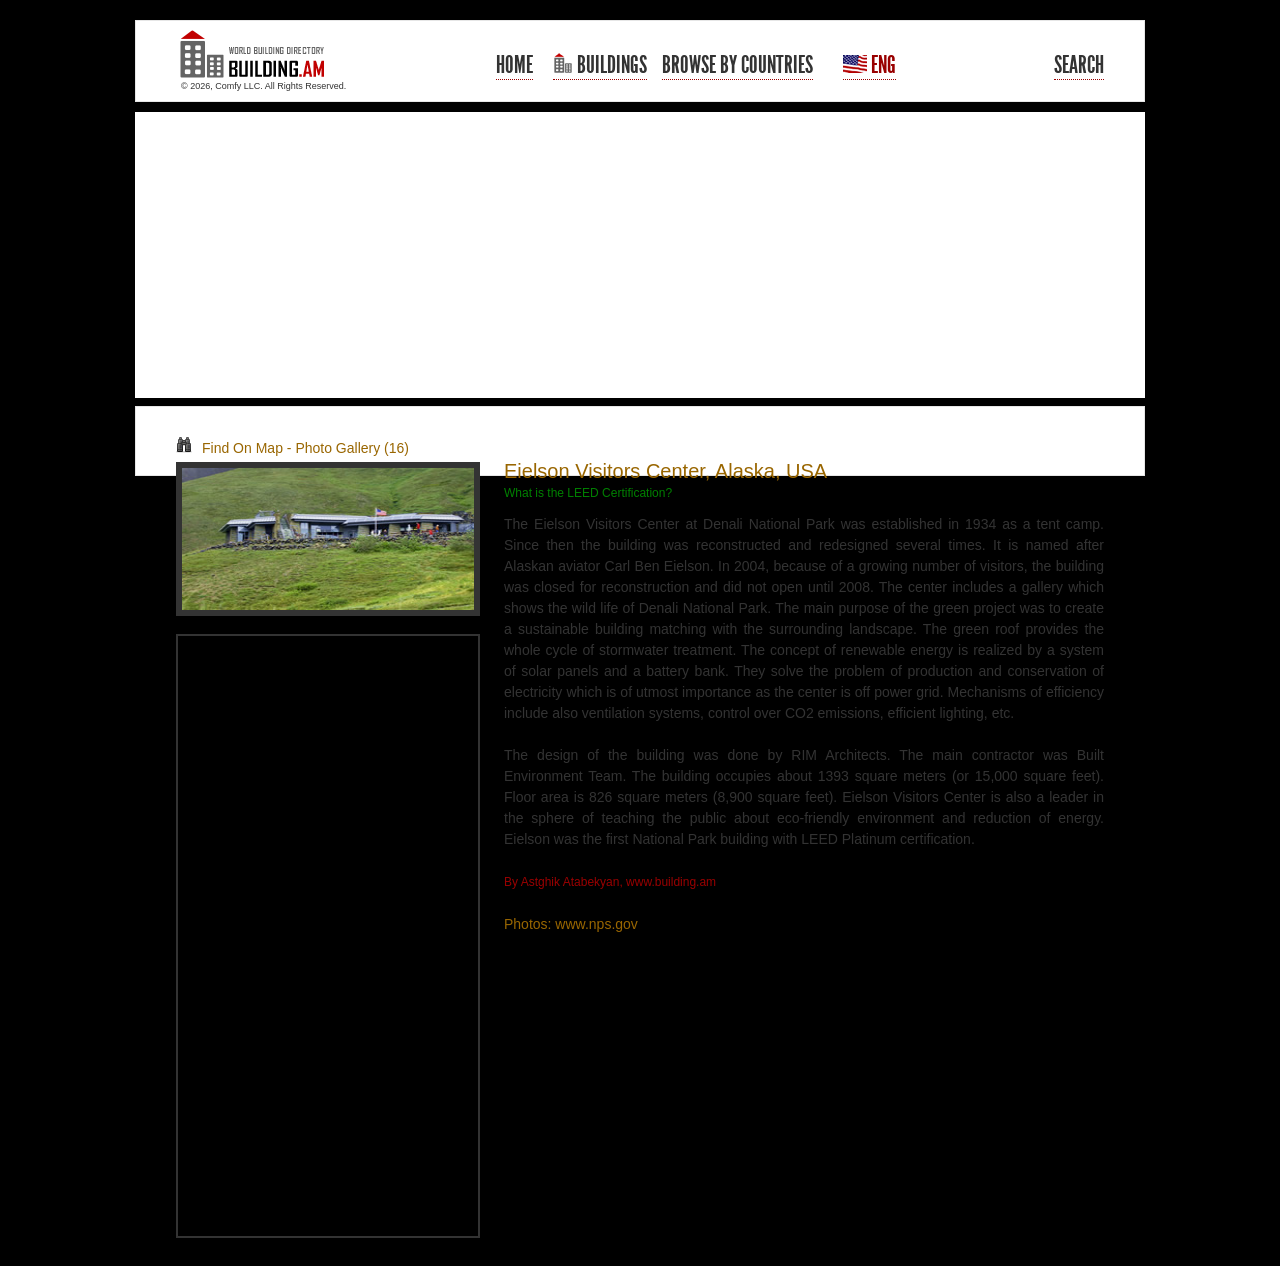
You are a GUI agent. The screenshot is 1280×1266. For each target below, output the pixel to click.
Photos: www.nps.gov (571, 924)
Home (514, 65)
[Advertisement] (640, 255)
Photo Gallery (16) (352, 448)
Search (1079, 65)
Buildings (600, 65)
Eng (869, 65)
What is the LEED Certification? (588, 493)
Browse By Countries (737, 65)
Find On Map (229, 448)
